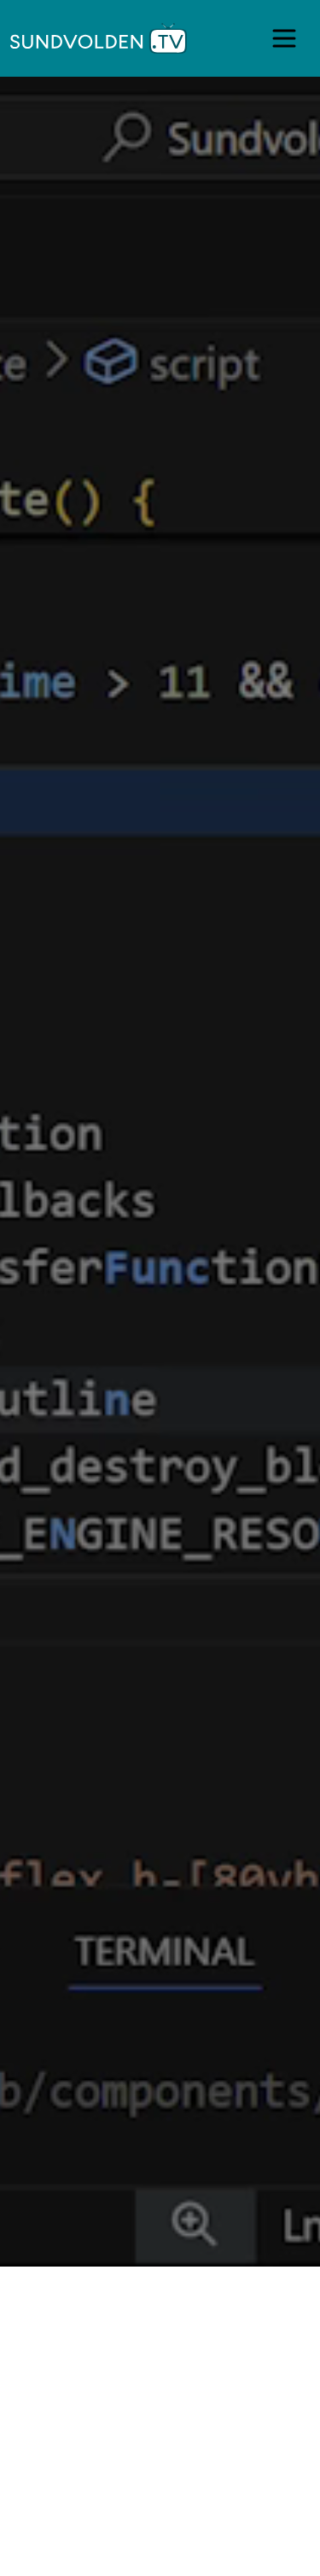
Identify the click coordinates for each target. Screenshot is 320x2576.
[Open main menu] (284, 38)
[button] (284, 38)
